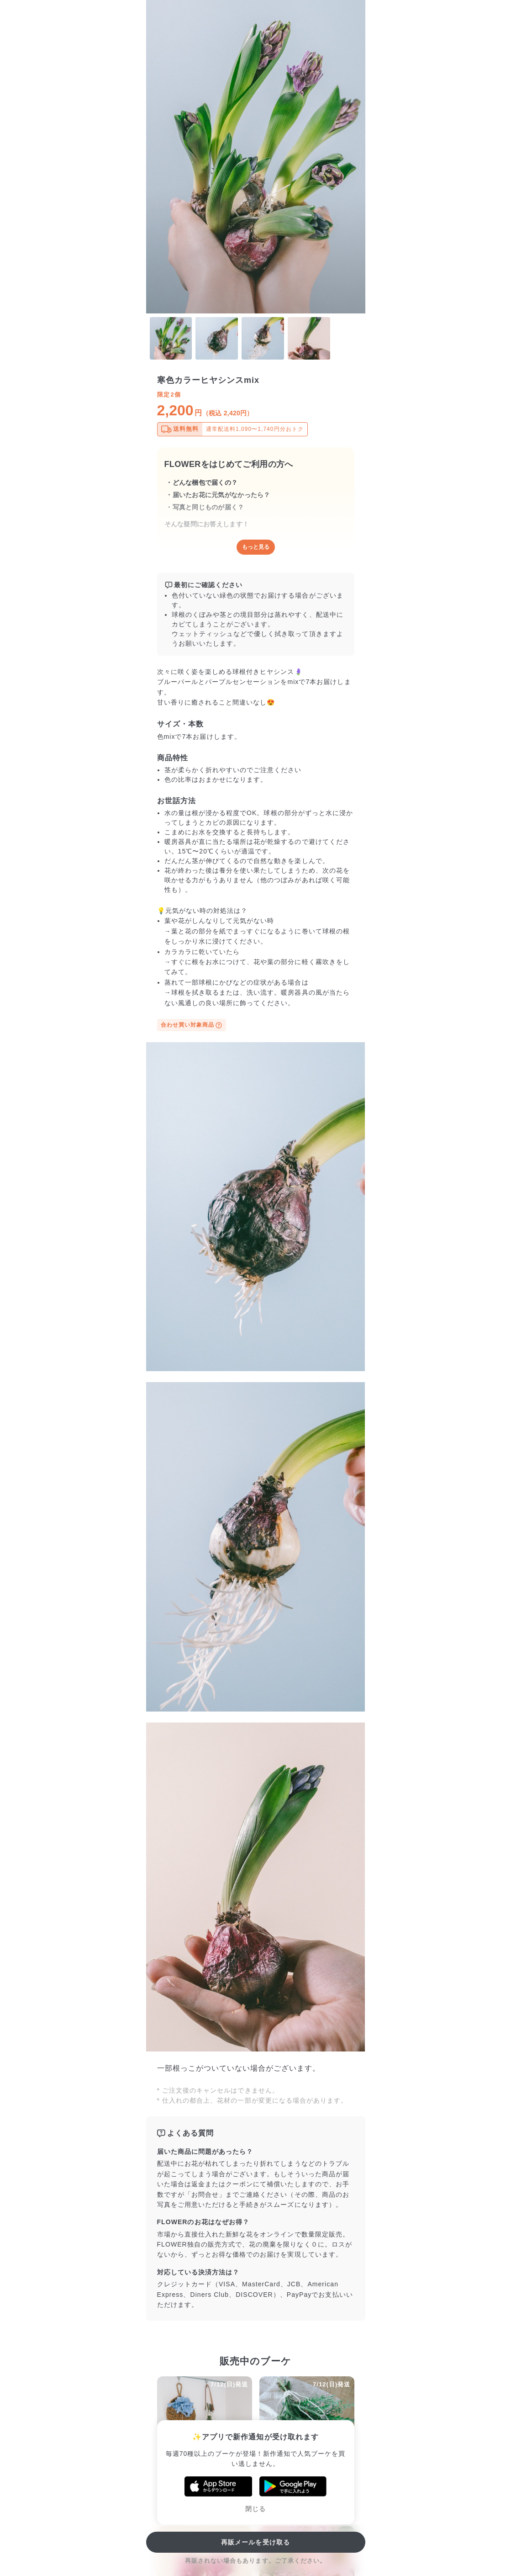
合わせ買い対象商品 (191, 1025)
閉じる (255, 2508)
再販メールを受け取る (255, 2542)
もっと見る (255, 547)
